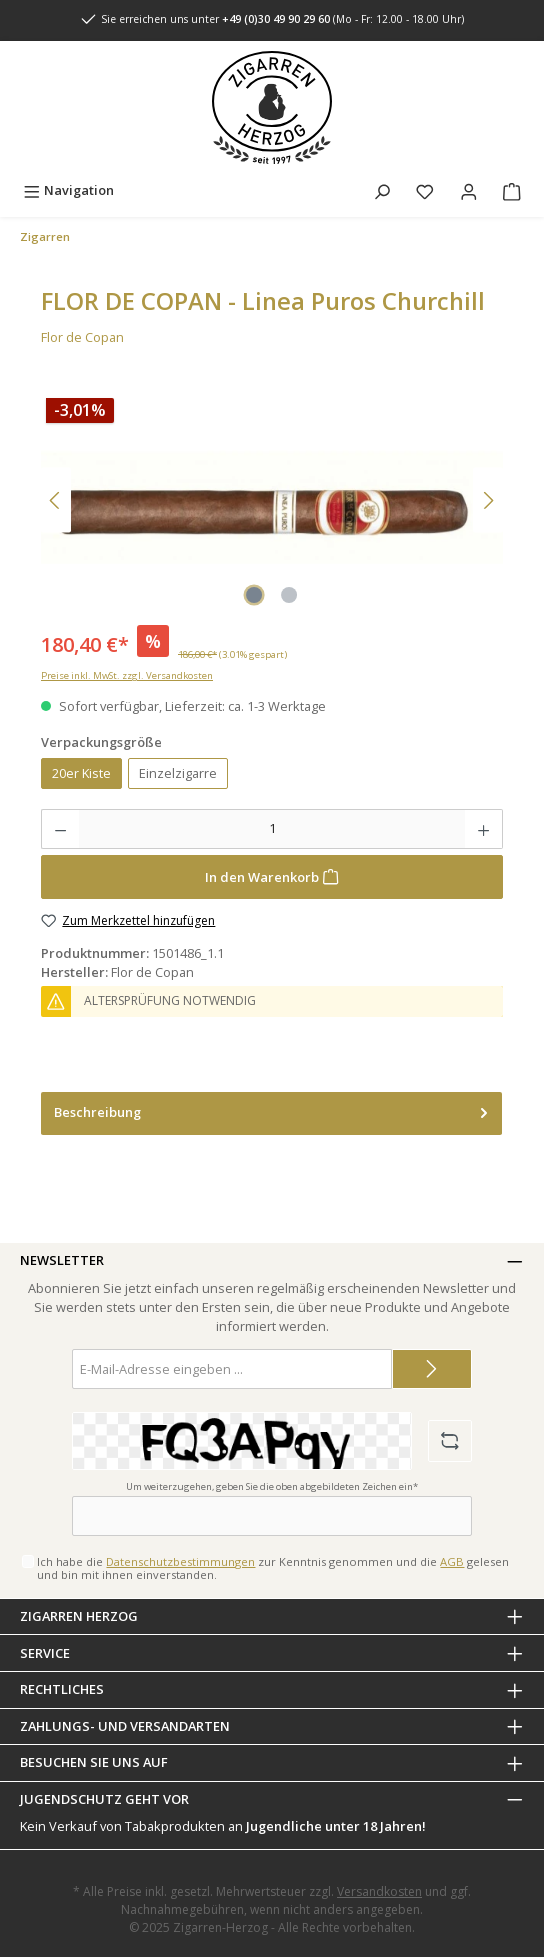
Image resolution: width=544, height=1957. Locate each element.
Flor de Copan (82, 337)
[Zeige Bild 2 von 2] (289, 595)
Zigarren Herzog (79, 1616)
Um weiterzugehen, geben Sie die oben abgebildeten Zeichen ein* (272, 1486)
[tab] (271, 1113)
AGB (452, 1561)
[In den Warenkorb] (272, 877)
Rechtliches (62, 1689)
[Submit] (432, 1369)
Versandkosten (379, 1891)
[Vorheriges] (56, 500)
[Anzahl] (272, 829)
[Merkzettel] (425, 190)
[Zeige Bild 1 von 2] (254, 595)
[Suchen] (382, 190)
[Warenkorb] (512, 190)
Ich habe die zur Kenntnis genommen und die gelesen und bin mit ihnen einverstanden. (273, 1568)
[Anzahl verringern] (60, 829)
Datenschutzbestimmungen (180, 1561)
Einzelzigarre (178, 773)
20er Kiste (81, 773)
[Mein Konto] (469, 190)
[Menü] (68, 190)
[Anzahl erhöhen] (484, 829)
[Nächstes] (488, 500)
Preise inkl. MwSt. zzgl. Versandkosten (127, 675)
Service (45, 1653)
